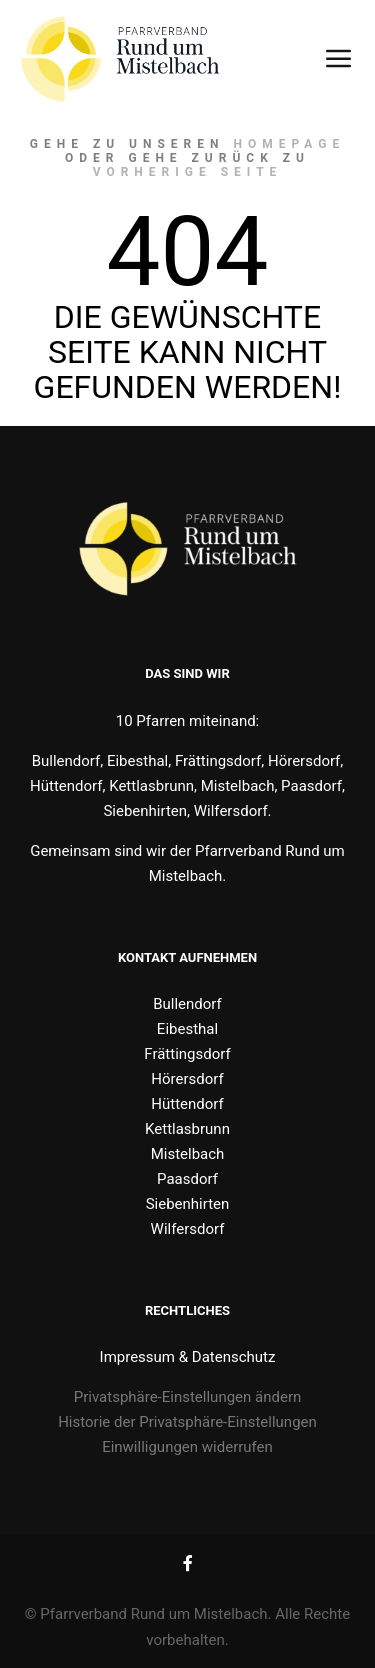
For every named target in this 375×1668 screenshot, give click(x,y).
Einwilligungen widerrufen (187, 1447)
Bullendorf (187, 1004)
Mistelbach (188, 1154)
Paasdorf (187, 1179)
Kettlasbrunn (187, 1129)
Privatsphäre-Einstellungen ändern (188, 1397)
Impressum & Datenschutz (188, 1357)
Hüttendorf (187, 1104)
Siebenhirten (188, 1204)
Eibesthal (187, 1029)
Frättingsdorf (187, 1054)
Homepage (290, 144)
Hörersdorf (187, 1079)
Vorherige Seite (188, 172)
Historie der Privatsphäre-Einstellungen (187, 1422)
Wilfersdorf (188, 1229)
